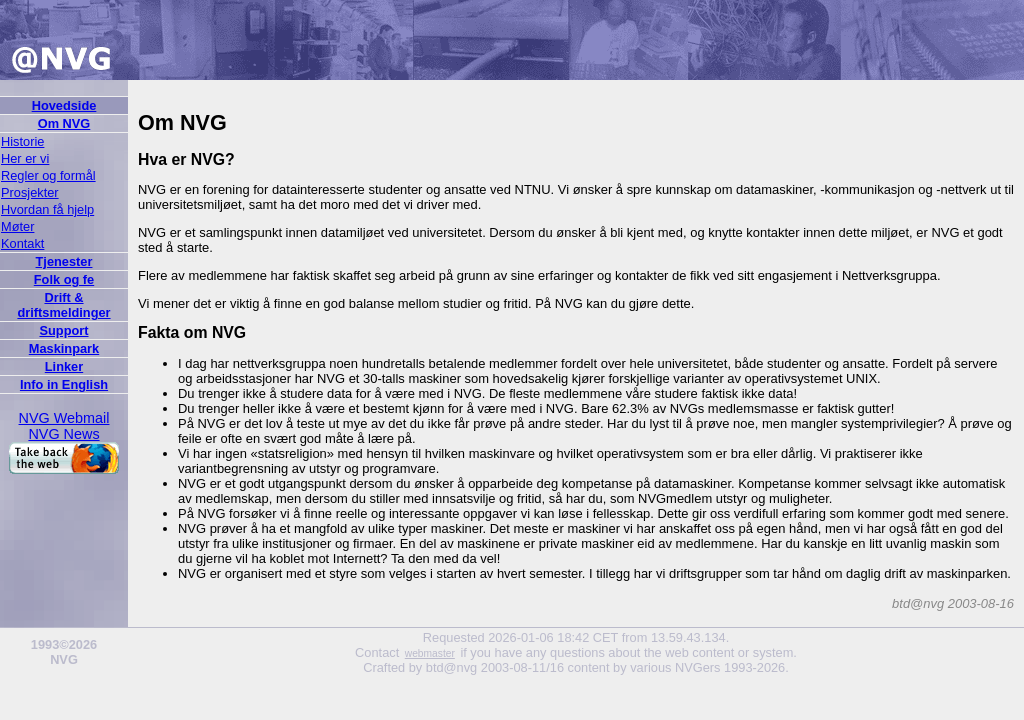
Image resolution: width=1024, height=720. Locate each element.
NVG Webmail (64, 418)
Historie (22, 141)
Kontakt (22, 243)
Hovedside (64, 105)
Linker (64, 366)
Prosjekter (30, 192)
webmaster (430, 653)
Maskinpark (64, 348)
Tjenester (64, 261)
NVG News (63, 434)
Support (63, 330)
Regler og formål (48, 175)
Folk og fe (64, 279)
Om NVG (64, 123)
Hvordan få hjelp (47, 209)
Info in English (64, 384)
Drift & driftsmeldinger (63, 305)
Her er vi (25, 158)
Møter (17, 226)
